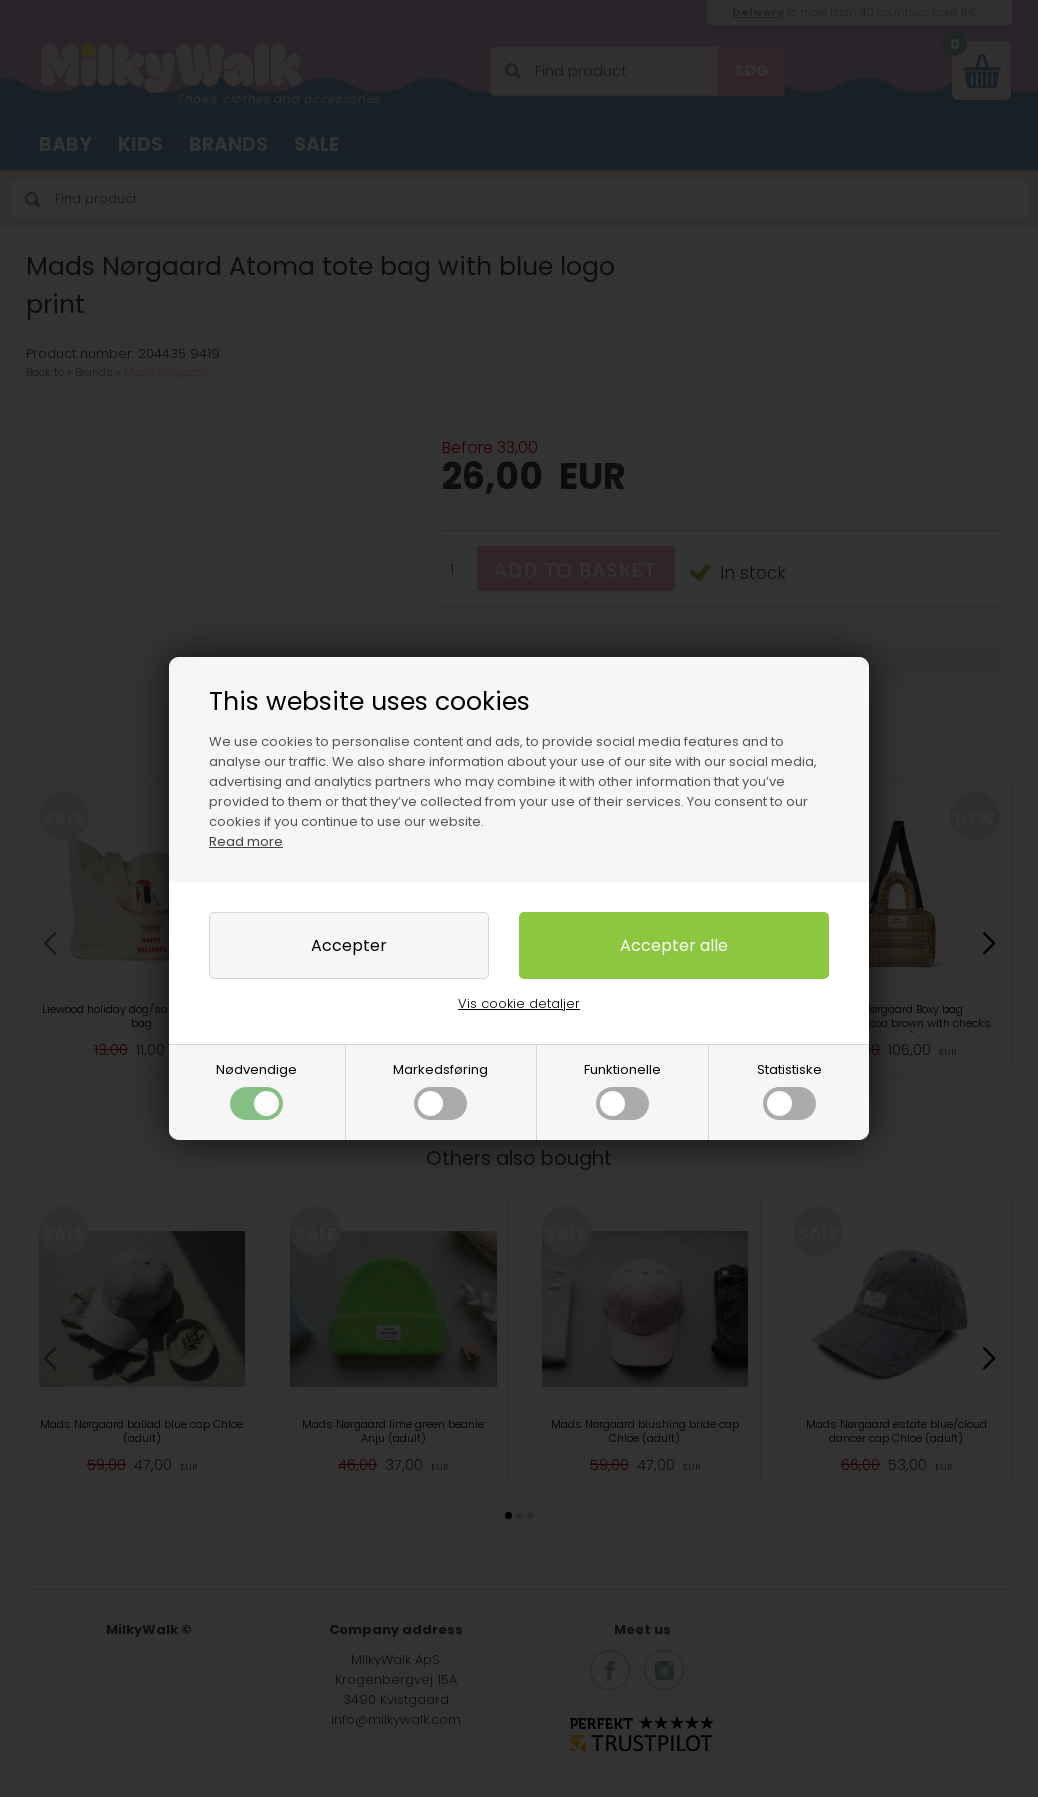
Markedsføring (440, 1090)
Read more (246, 841)
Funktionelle (622, 1090)
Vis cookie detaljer (519, 1003)
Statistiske (789, 1090)
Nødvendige (256, 1090)
